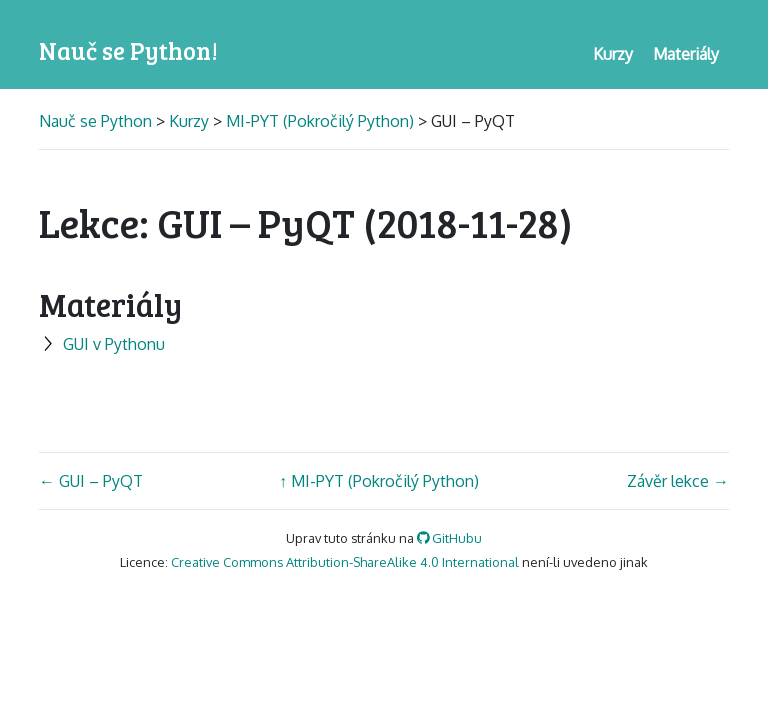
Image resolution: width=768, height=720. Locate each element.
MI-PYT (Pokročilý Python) (320, 121)
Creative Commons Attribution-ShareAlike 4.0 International (345, 562)
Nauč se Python (97, 121)
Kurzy (189, 121)
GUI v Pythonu (102, 344)
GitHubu (450, 538)
